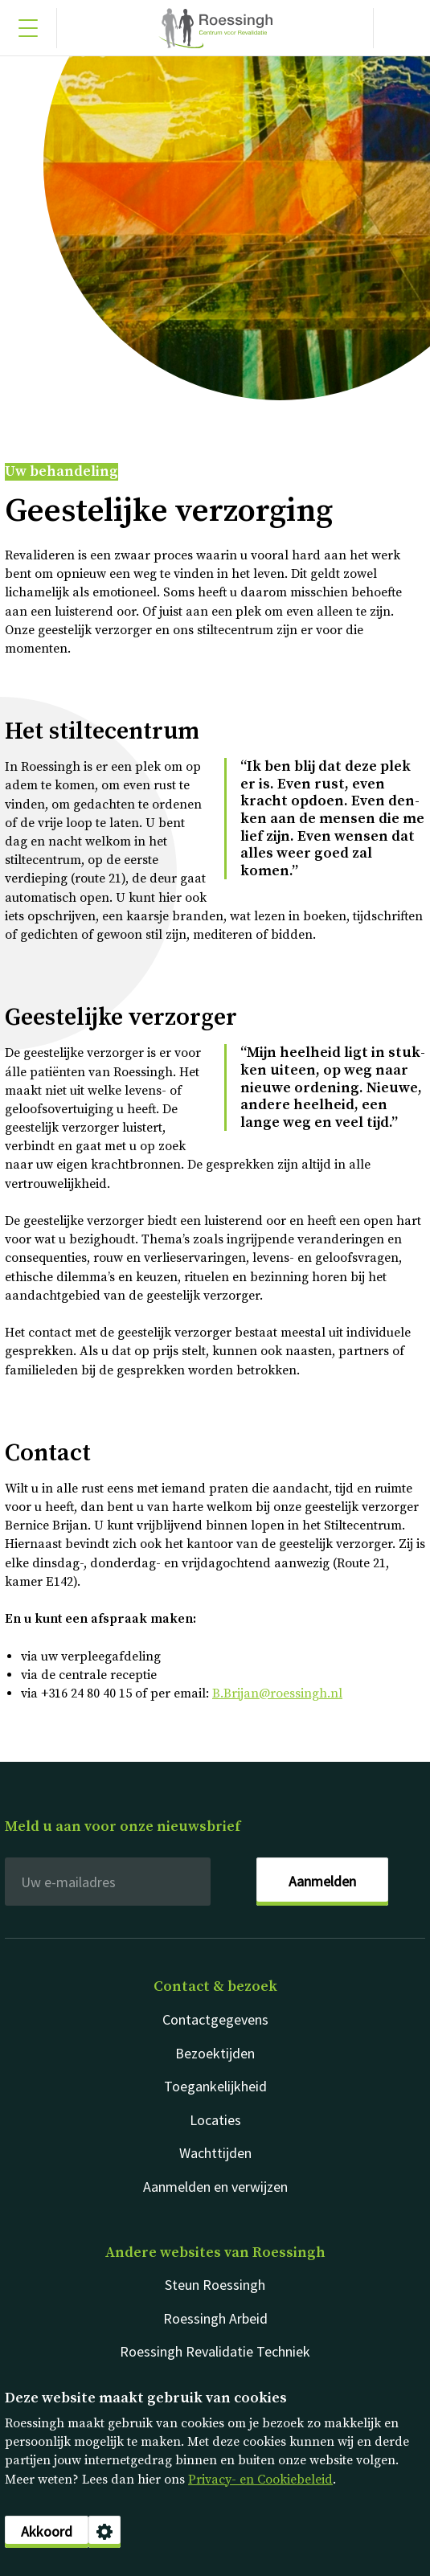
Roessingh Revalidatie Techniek (215, 2351)
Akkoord (46, 2531)
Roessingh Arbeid (215, 2318)
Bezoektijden (215, 2053)
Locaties (215, 2120)
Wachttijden (215, 2153)
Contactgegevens (215, 2019)
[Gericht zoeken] (402, 28)
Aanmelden (322, 1881)
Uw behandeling (61, 472)
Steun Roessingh (215, 2284)
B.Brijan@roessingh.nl (277, 1693)
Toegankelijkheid (215, 2086)
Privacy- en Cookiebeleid (260, 2480)
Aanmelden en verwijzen (215, 2186)
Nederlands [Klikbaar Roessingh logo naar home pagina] (215, 28)
